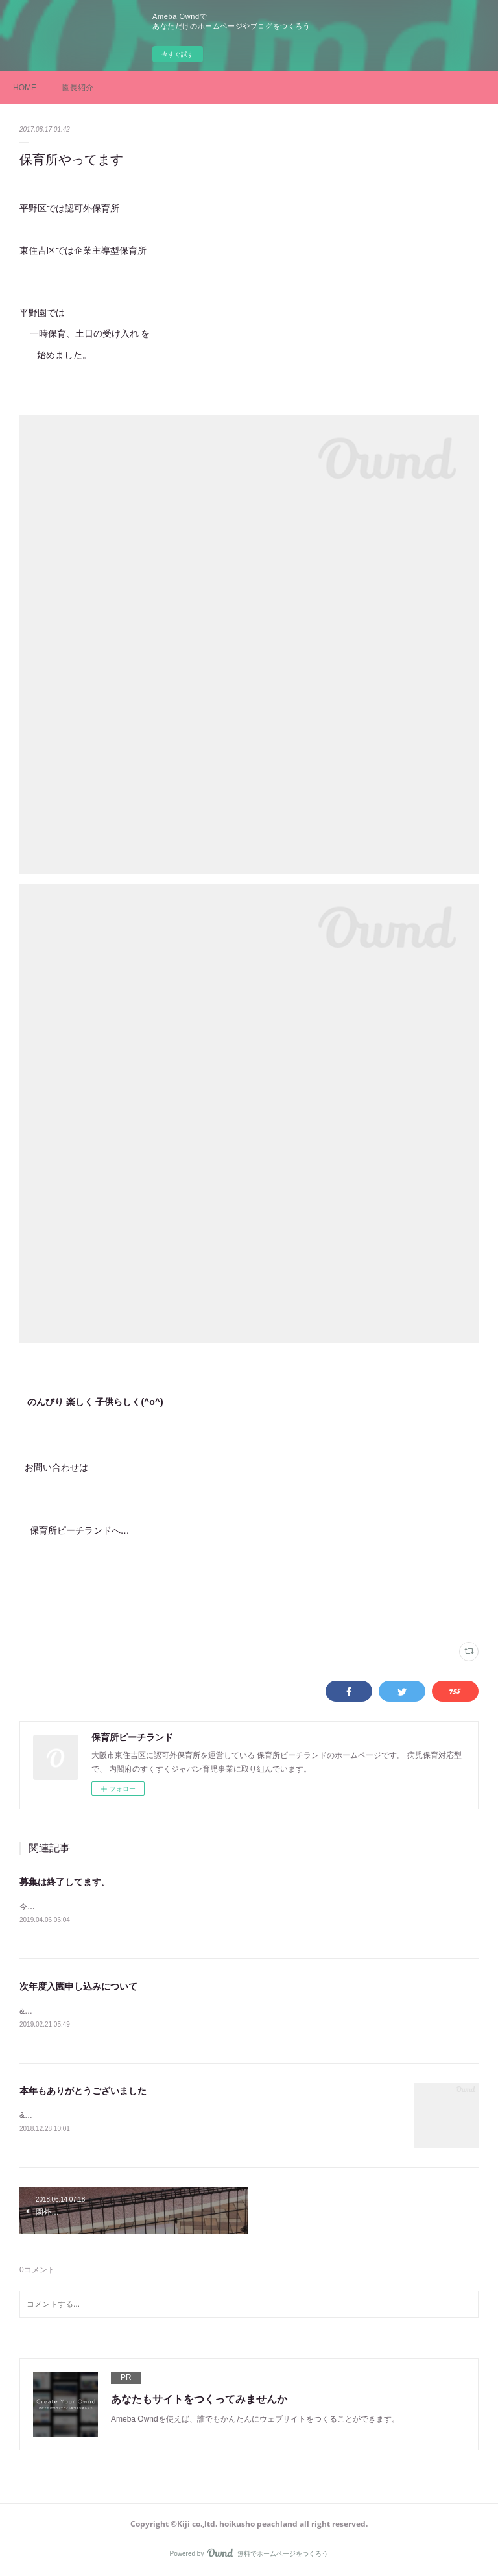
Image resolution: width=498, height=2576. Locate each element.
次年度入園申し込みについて (78, 1986)
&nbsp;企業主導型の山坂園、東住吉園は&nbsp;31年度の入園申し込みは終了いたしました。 (180, 2011)
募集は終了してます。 (64, 1882)
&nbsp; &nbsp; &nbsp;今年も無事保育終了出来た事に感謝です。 (131, 2115)
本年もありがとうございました (83, 2091)
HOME (24, 87)
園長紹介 (77, 87)
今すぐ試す (177, 54)
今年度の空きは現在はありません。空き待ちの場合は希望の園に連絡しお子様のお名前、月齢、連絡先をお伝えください (229, 1906)
